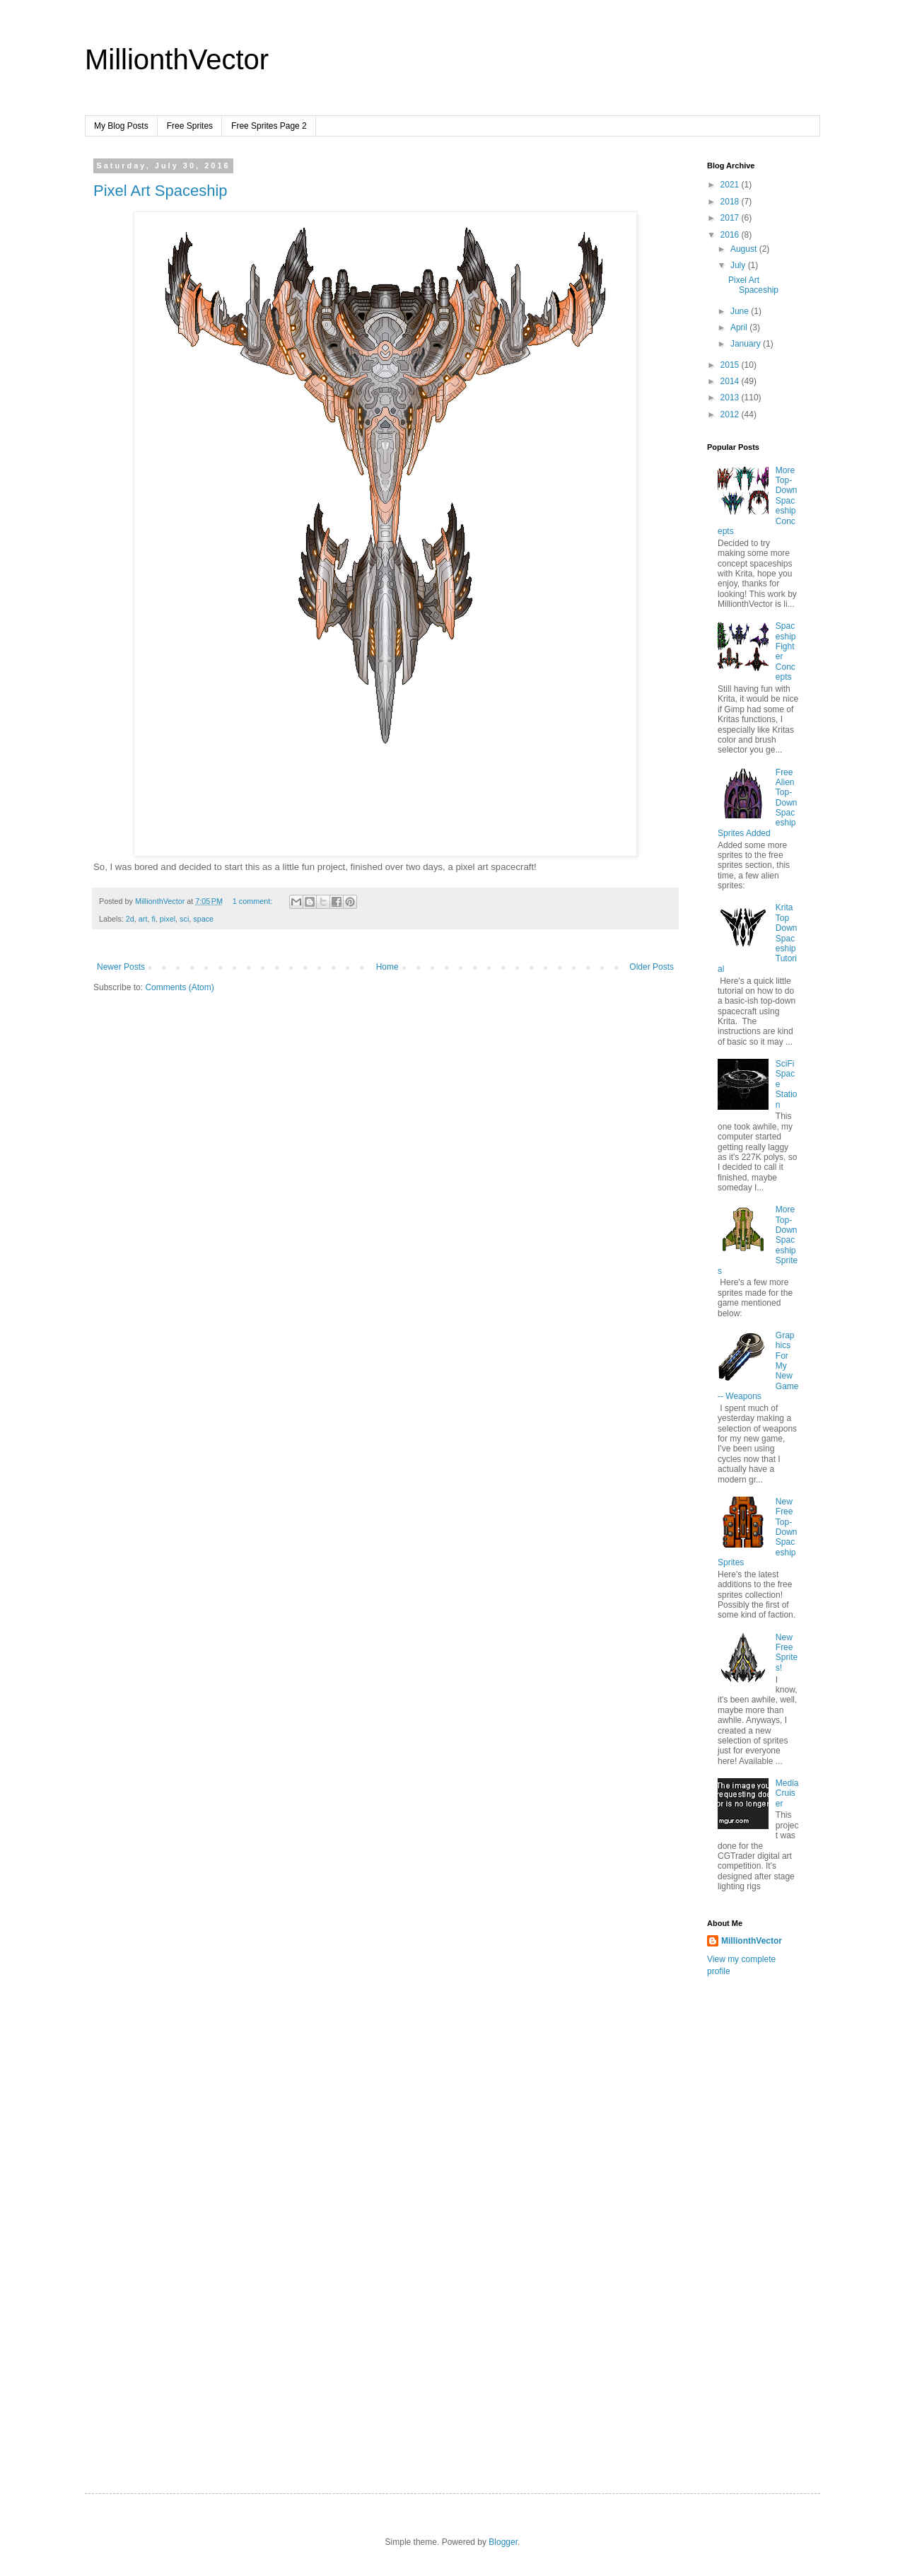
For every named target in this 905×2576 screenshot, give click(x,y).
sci (184, 919)
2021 (731, 185)
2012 (731, 414)
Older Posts (651, 967)
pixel (167, 919)
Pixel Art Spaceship (160, 190)
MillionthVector (177, 59)
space (203, 919)
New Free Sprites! (787, 1652)
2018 (731, 202)
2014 (731, 381)
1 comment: (253, 901)
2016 (731, 235)
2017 (731, 218)
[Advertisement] (763, 2232)
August (744, 249)
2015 (731, 365)
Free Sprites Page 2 (269, 126)
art (143, 919)
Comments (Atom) (179, 987)
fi (153, 919)
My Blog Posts (121, 126)
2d (130, 919)
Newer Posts (121, 967)
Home (387, 967)
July (739, 265)
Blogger (503, 2542)
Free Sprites (190, 126)
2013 (731, 397)
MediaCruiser (787, 1793)
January (746, 344)
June (740, 311)
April (739, 327)
